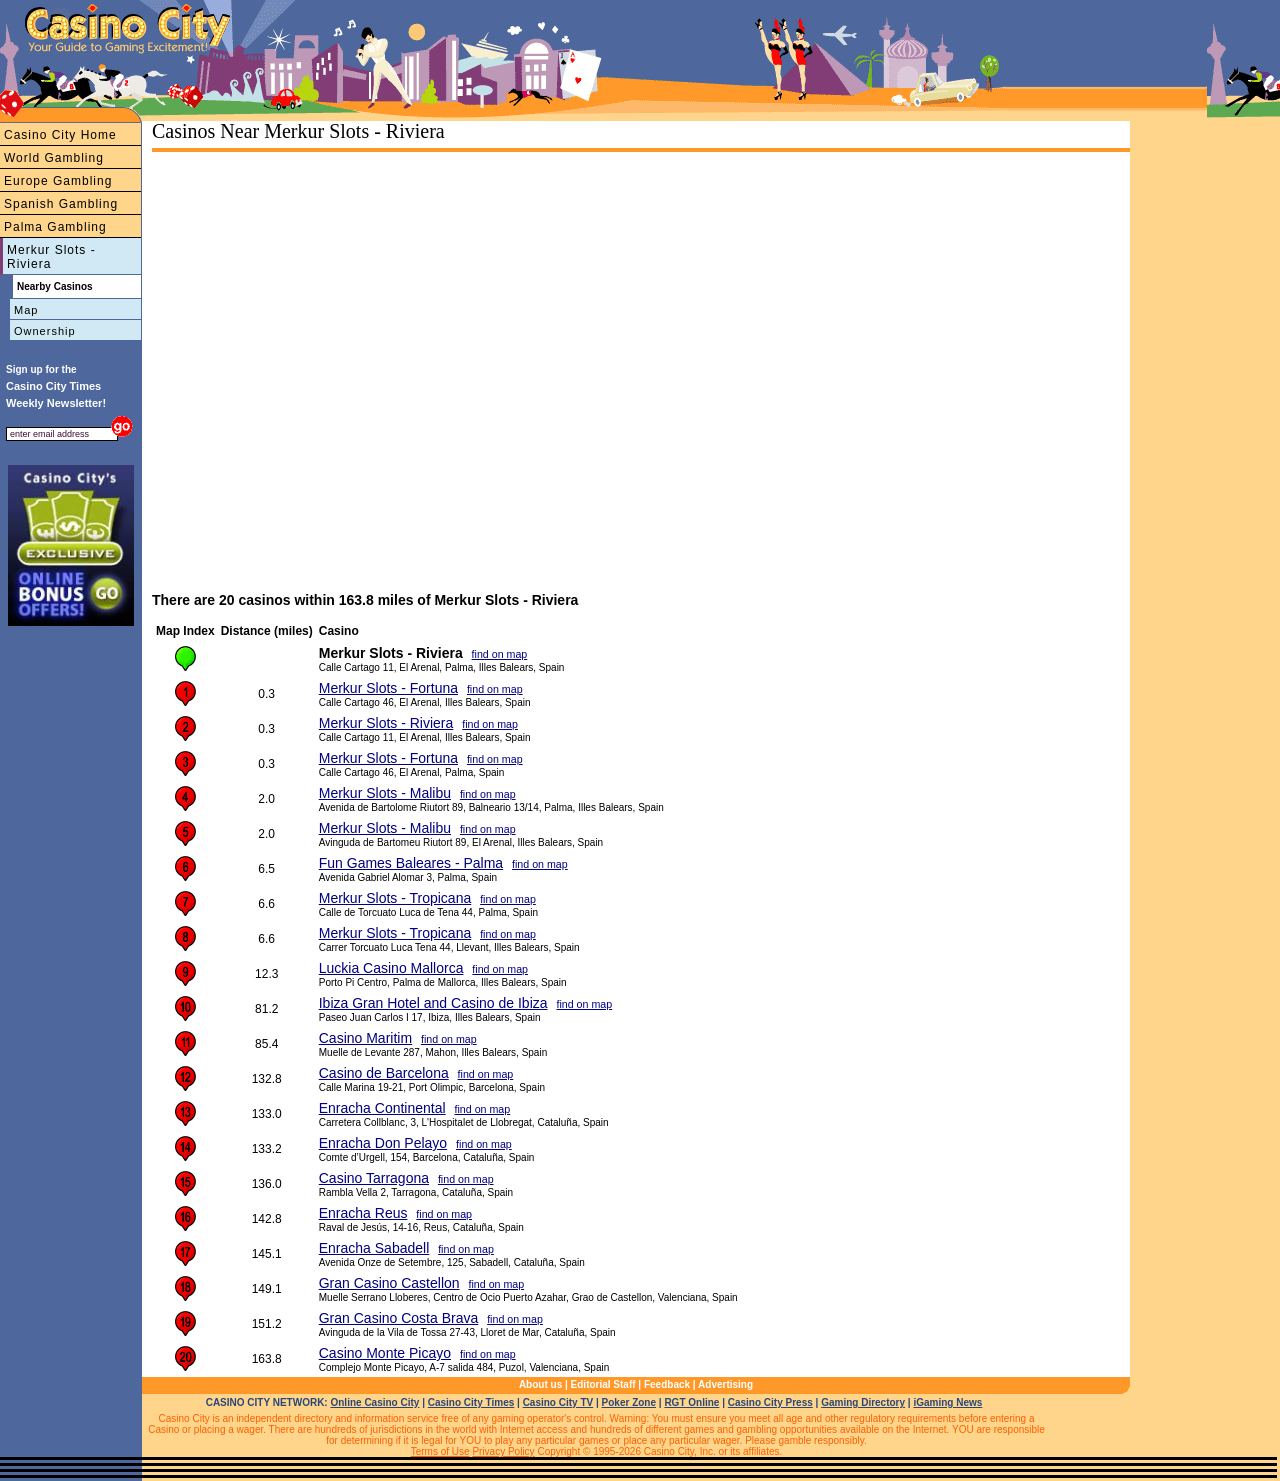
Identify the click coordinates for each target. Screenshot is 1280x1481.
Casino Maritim (365, 1038)
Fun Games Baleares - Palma (411, 863)
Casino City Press (770, 1402)
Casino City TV (558, 1402)
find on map (500, 654)
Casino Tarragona (374, 1178)
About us (540, 1384)
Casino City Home (60, 135)
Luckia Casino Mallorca (391, 968)
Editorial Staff (603, 1384)
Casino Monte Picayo (385, 1353)
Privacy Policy (503, 1451)
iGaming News (947, 1402)
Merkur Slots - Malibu (385, 793)
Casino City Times (471, 1402)
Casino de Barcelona (384, 1073)
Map (26, 310)
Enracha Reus (363, 1213)
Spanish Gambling (61, 204)
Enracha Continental (382, 1108)
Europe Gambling (58, 181)
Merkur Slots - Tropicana (395, 898)
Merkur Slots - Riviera (51, 257)
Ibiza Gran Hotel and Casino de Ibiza (433, 1003)
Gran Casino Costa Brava (399, 1318)
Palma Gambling (55, 227)
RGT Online (691, 1402)
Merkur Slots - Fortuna (388, 688)
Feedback (667, 1384)
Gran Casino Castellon (389, 1283)
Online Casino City (374, 1402)
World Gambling (54, 158)
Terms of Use (440, 1451)
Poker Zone (629, 1402)
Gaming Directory (863, 1402)
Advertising (725, 1384)
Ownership (45, 331)
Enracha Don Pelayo (383, 1143)
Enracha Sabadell (374, 1248)
